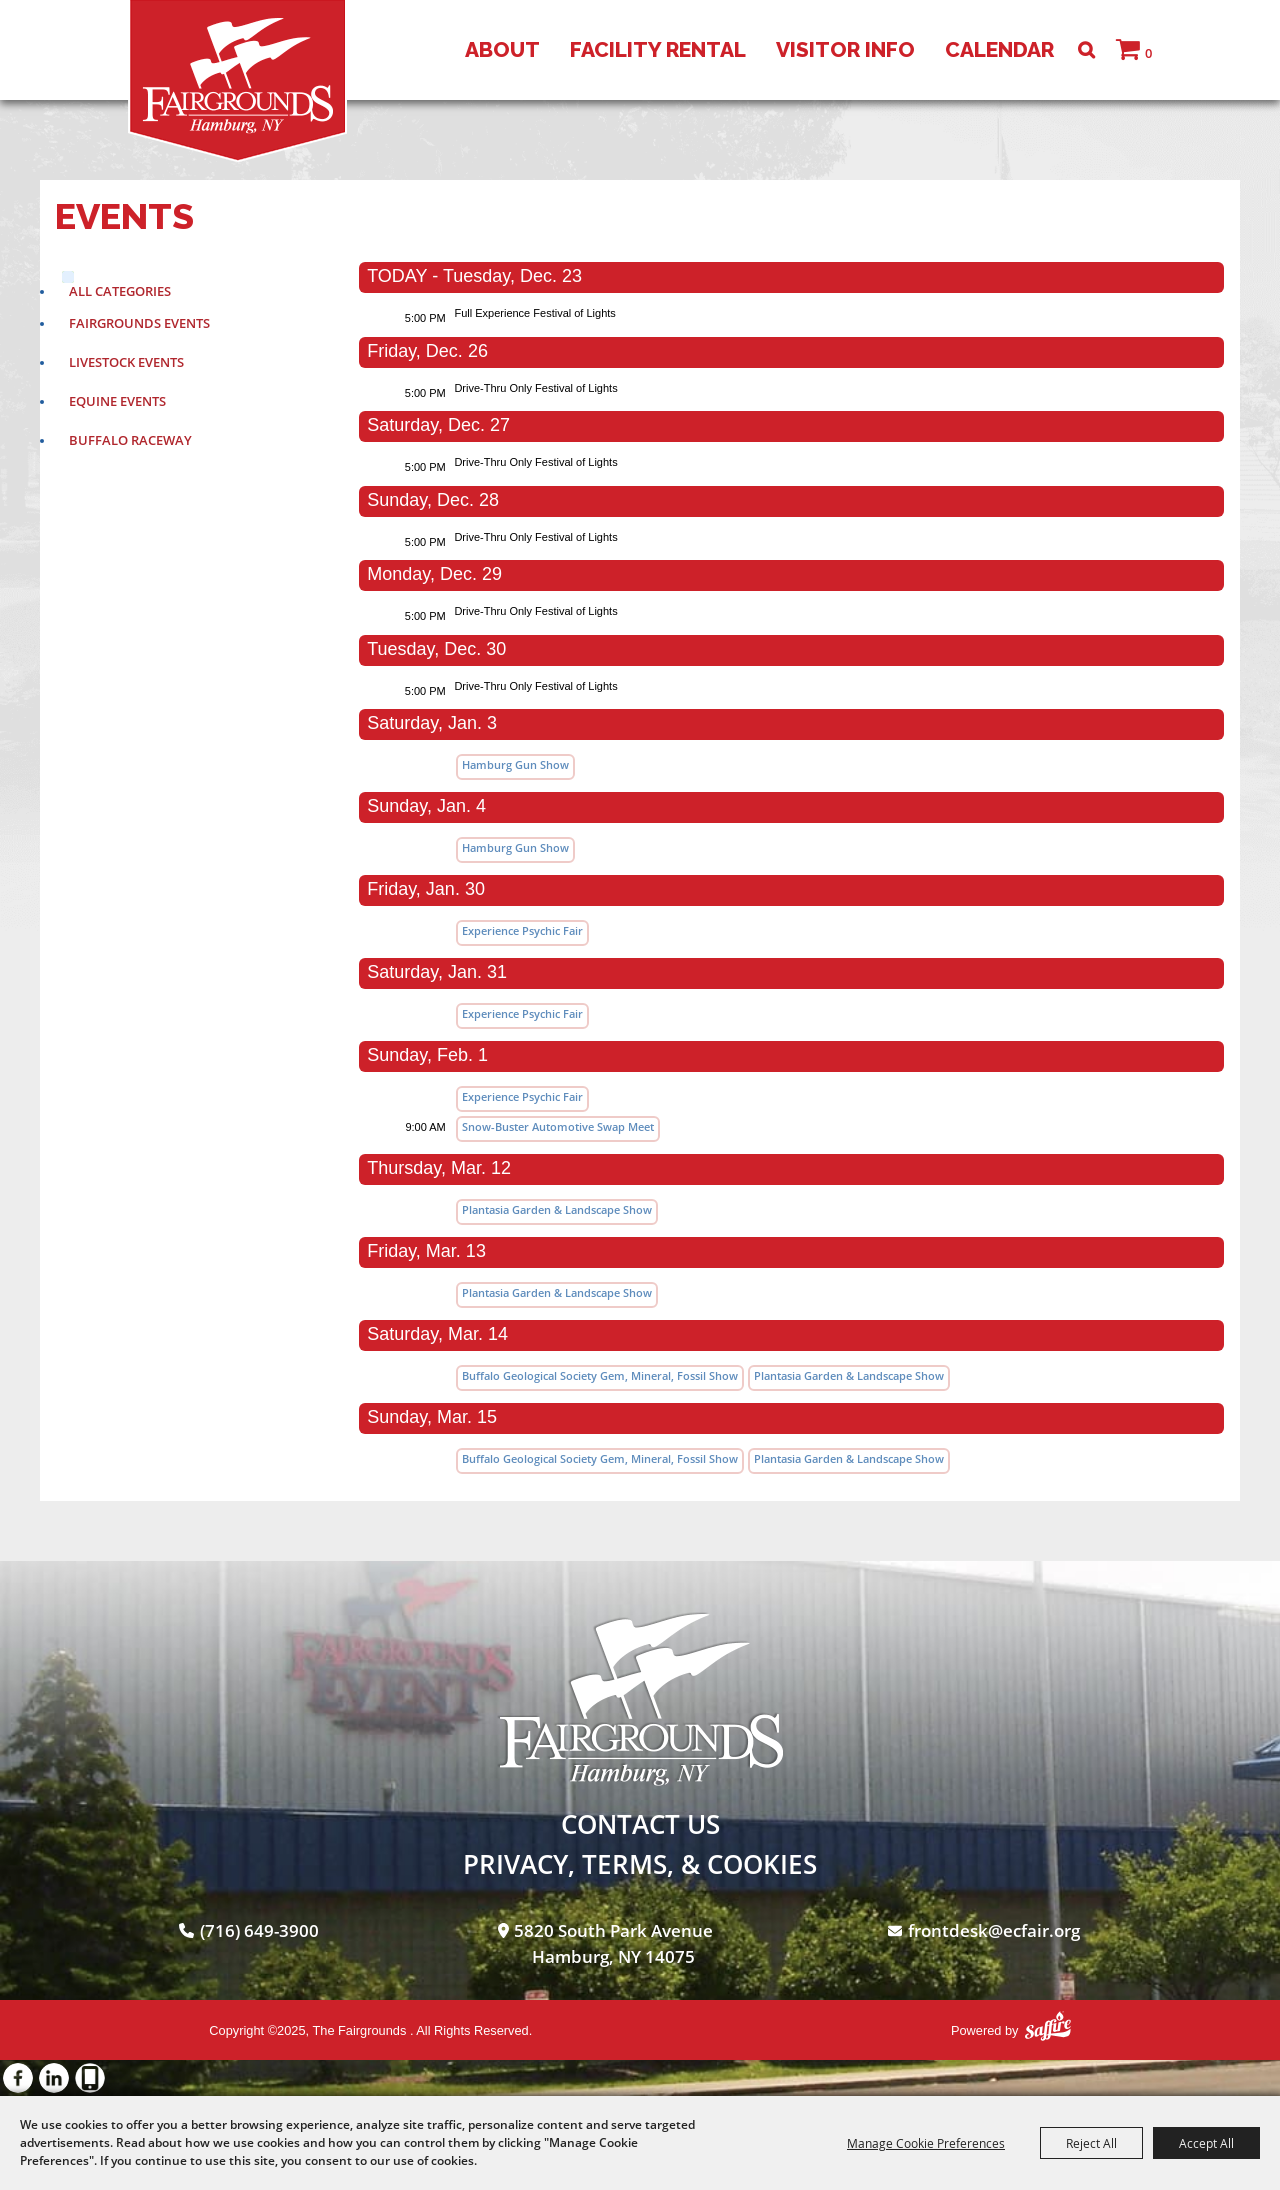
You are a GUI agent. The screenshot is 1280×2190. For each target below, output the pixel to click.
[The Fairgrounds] (237, 81)
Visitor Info (845, 49)
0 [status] (1148, 53)
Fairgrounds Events (139, 323)
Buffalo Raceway (130, 440)
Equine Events (117, 401)
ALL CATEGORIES (120, 291)
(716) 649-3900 (259, 1930)
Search (1086, 50)
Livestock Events (126, 362)
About (502, 49)
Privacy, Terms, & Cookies (640, 1864)
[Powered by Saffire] (1048, 2026)
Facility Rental (658, 49)
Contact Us (640, 1824)
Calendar (999, 49)
